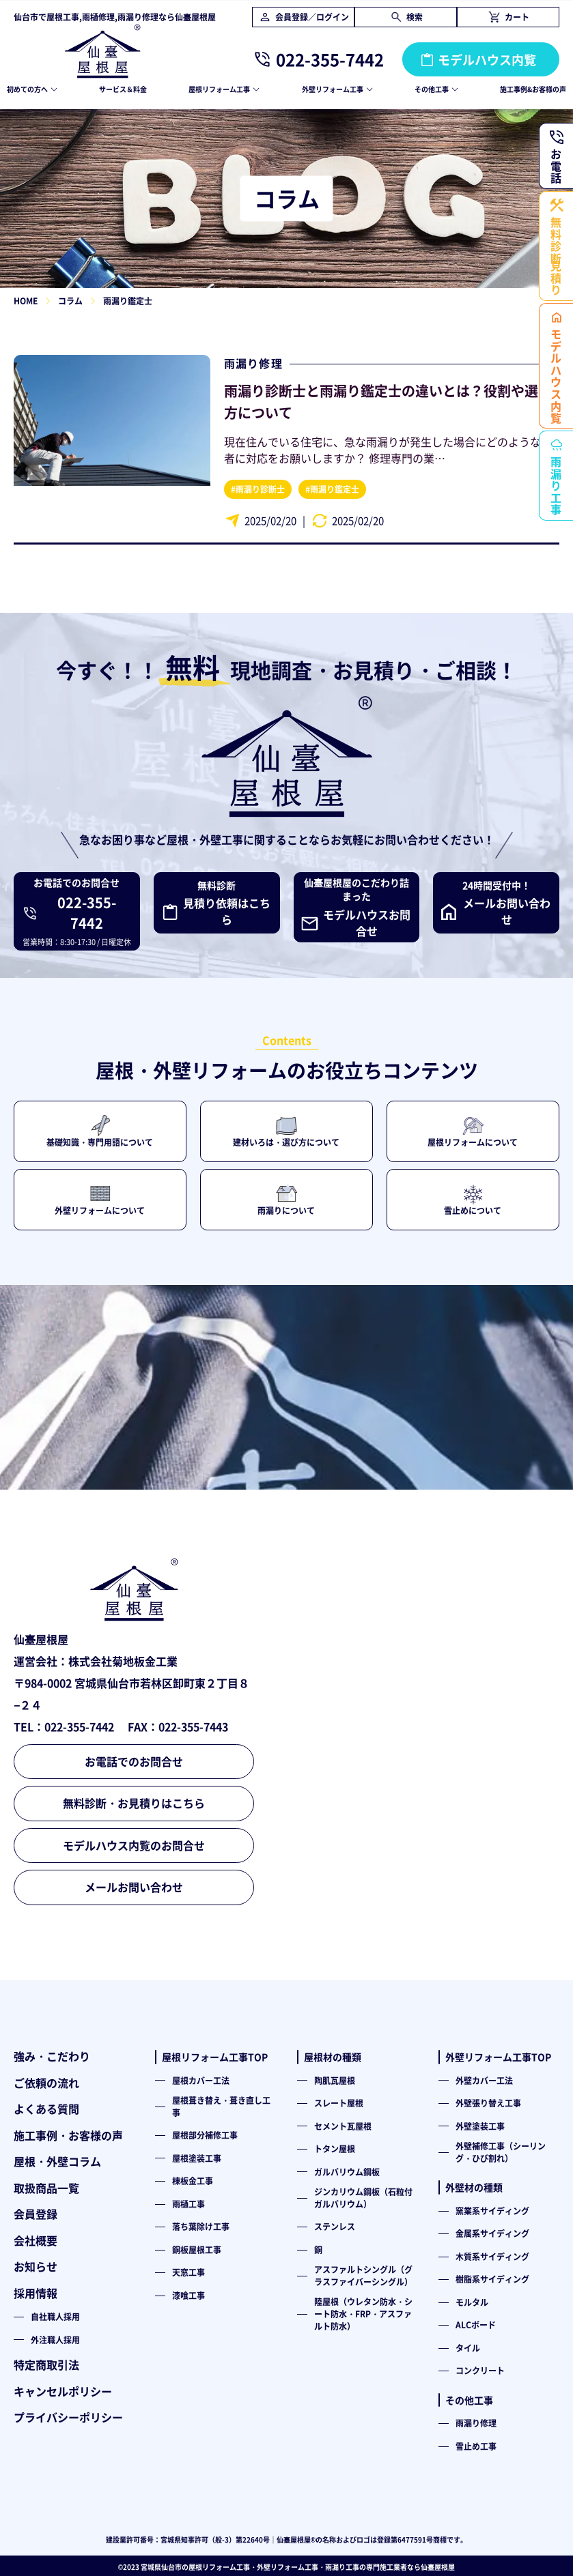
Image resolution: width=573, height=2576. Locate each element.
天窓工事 (188, 2272)
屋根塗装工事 (196, 2158)
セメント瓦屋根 (343, 2126)
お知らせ (35, 2266)
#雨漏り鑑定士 (332, 489)
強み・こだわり (52, 2056)
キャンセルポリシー (63, 2391)
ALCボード (476, 2324)
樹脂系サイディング (492, 2279)
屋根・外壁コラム (57, 2161)
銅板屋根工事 (196, 2249)
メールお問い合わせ (134, 1887)
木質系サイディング (492, 2256)
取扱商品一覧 (46, 2188)
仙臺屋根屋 (438, 2567)
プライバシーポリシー (68, 2417)
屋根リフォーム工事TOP (215, 2057)
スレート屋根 (338, 2103)
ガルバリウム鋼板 (347, 2171)
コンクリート (480, 2370)
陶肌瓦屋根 (334, 2080)
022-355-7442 (330, 59)
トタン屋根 (334, 2148)
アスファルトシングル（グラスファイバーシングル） (363, 2275)
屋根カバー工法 (200, 2080)
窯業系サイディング (492, 2210)
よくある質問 (46, 2108)
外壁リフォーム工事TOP (498, 2057)
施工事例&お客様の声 (533, 89)
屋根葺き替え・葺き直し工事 (221, 2106)
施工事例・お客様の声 (68, 2135)
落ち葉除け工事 (200, 2226)
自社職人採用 (55, 2316)
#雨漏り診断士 (258, 489)
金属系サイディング (492, 2233)
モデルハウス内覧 (487, 59)
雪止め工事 (476, 2446)
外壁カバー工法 (484, 2080)
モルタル (472, 2302)
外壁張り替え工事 (488, 2103)
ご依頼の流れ (46, 2082)
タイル (468, 2348)
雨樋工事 (188, 2204)
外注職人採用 (55, 2339)
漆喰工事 (188, 2295)
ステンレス (334, 2226)
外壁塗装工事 (480, 2126)
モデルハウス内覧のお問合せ (134, 1845)
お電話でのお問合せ (134, 1761)
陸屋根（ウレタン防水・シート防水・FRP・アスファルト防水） (363, 2313)
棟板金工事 (192, 2180)
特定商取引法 (46, 2364)
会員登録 (35, 2213)
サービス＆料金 (123, 89)
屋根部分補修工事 (205, 2135)
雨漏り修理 (253, 363)
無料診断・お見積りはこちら (134, 1803)
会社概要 (35, 2240)
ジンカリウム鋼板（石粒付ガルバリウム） (363, 2198)
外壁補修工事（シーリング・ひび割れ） (501, 2152)
